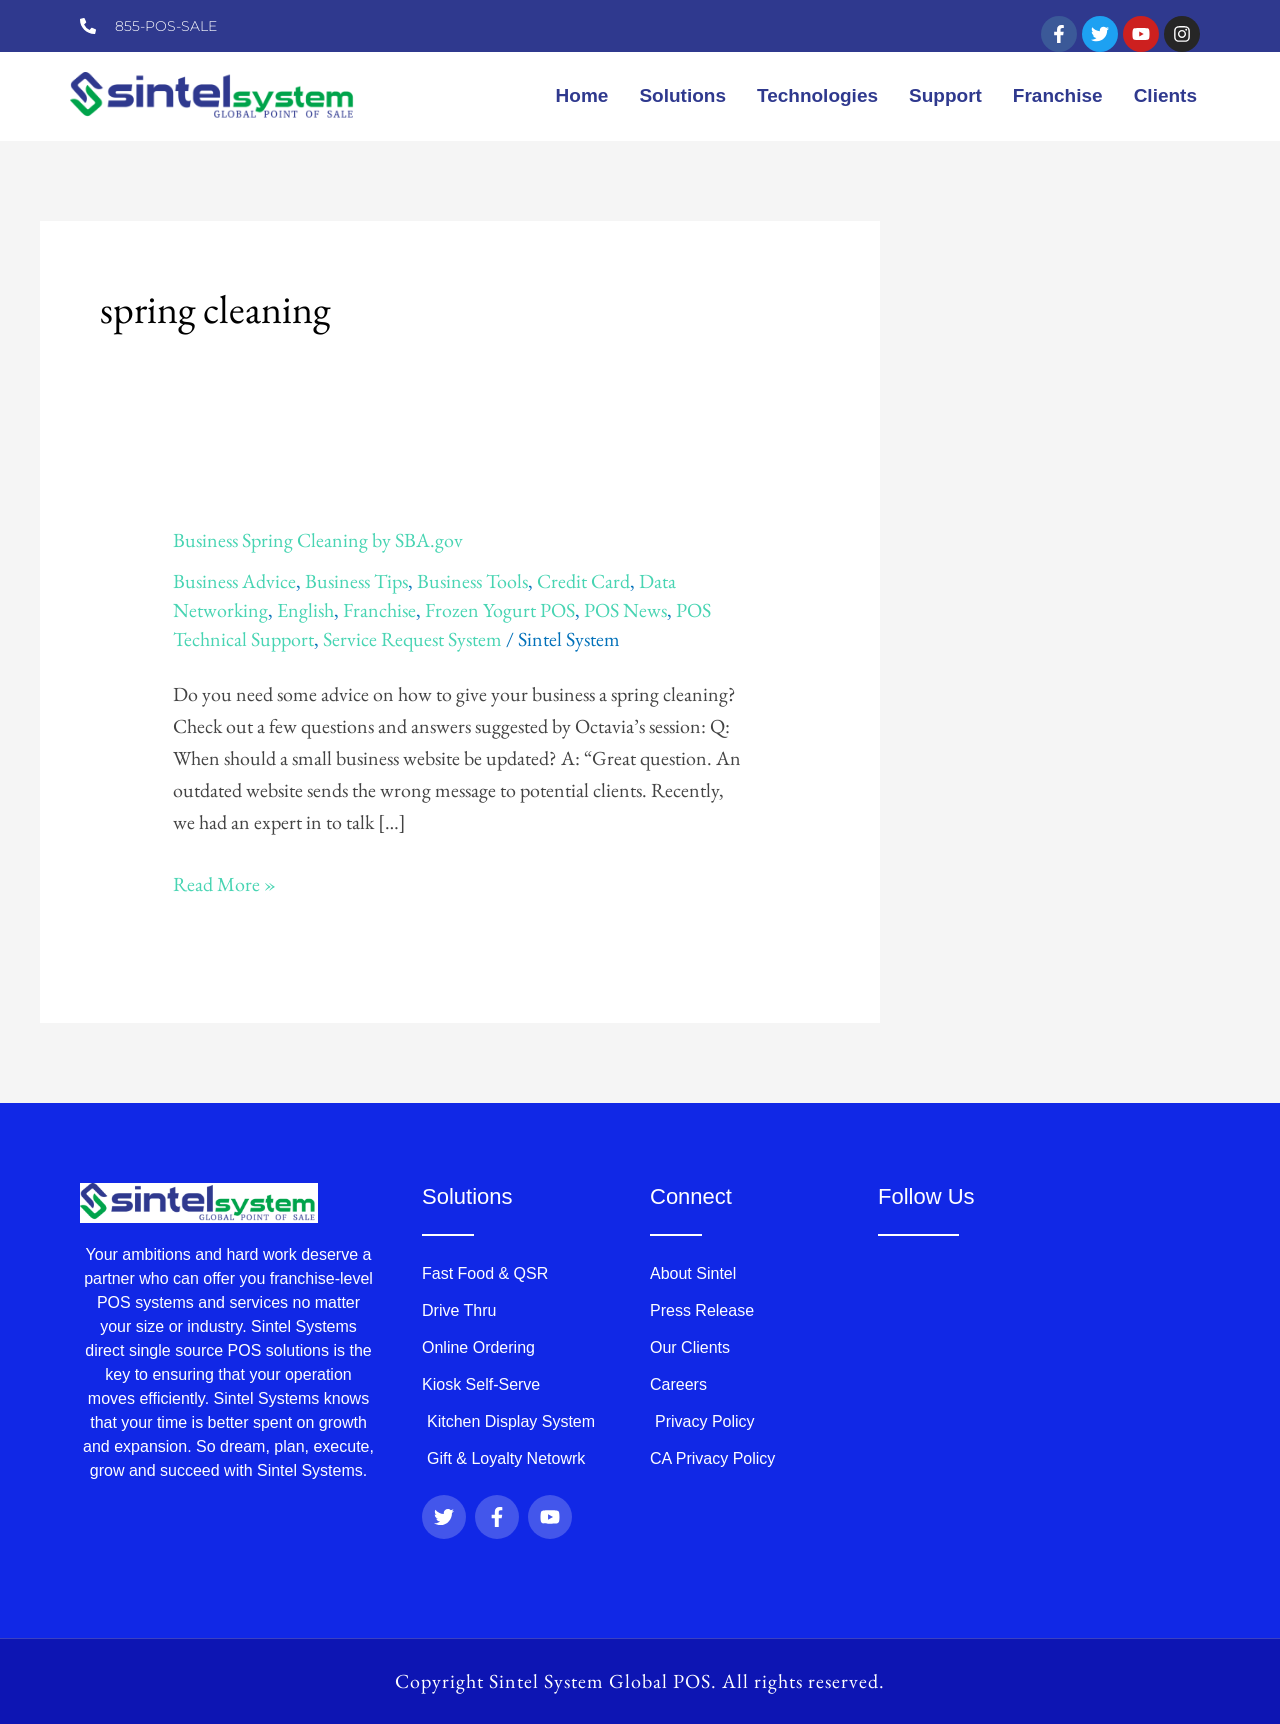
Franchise (1058, 95)
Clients (1165, 95)
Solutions (682, 95)
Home (582, 95)
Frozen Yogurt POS (500, 610)
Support (945, 95)
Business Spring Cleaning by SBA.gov (318, 540)
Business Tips (356, 581)
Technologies (817, 95)
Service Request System (412, 639)
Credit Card (583, 581)
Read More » (224, 882)
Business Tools (472, 581)
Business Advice (234, 581)
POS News (625, 610)
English (305, 610)
